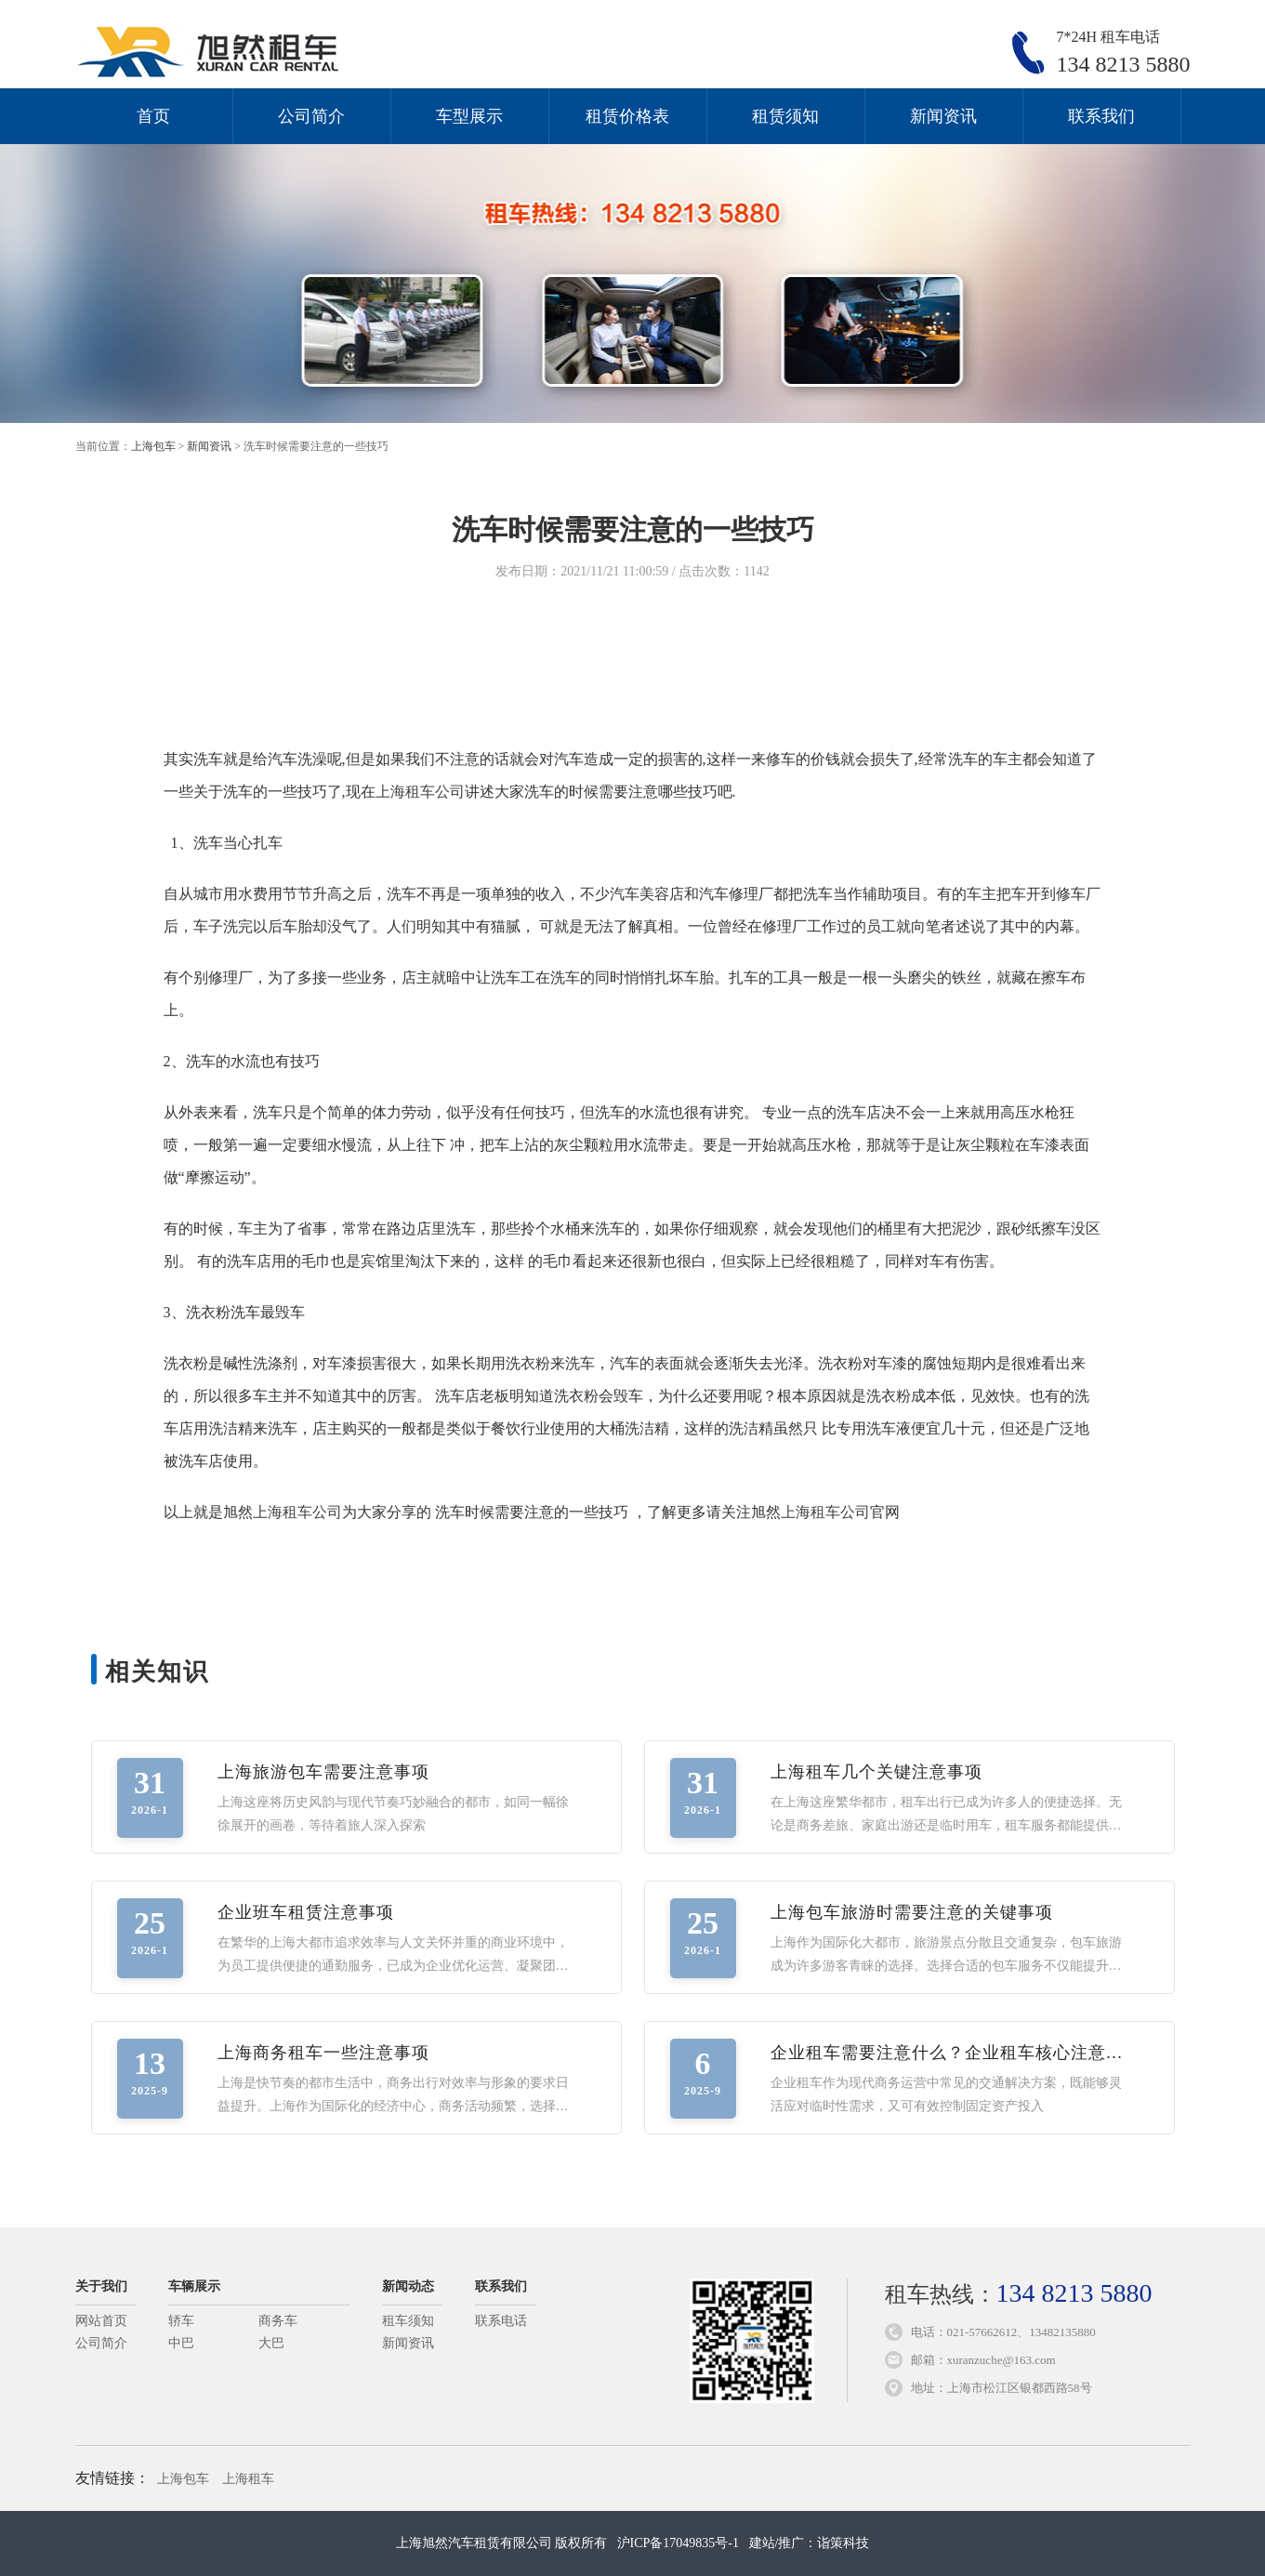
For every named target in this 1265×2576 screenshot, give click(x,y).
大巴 (271, 2343)
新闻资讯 (943, 116)
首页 (153, 116)
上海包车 (153, 446)
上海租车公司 (420, 791)
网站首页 (101, 2321)
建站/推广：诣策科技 (809, 2543)
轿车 (181, 2321)
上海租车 (248, 2479)
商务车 (277, 2321)
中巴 (181, 2343)
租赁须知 (785, 116)
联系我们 (1101, 116)
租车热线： (1019, 2294)
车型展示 (469, 116)
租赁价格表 (627, 116)
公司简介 (311, 116)
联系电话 (501, 2321)
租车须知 (408, 2321)
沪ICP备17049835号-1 (678, 2543)
